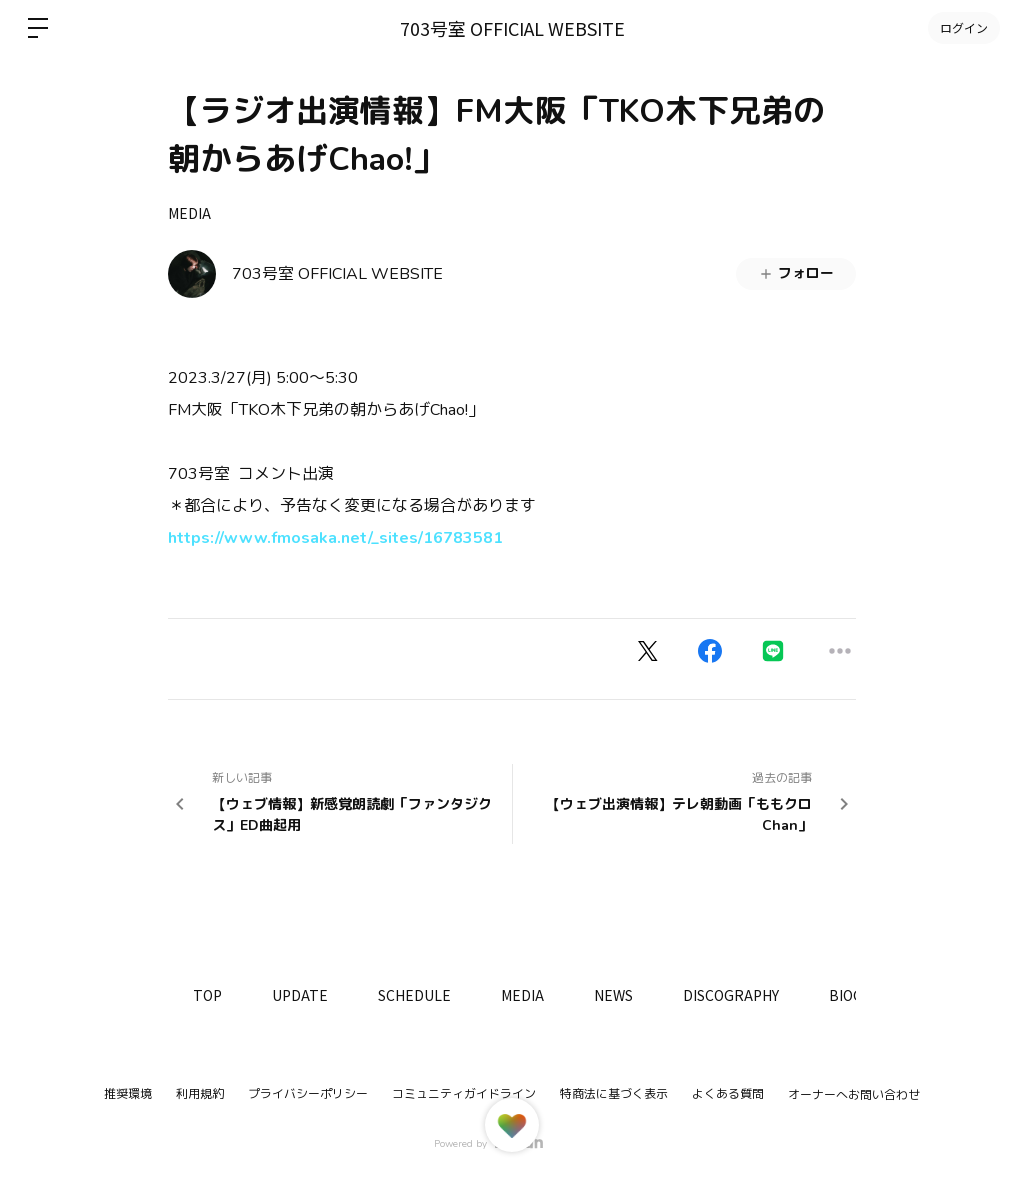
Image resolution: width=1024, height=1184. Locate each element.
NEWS (613, 995)
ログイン (964, 27)
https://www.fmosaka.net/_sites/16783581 (335, 538)
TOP (207, 995)
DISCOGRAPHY (731, 995)
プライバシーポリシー (308, 1094)
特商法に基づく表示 (614, 1094)
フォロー (796, 273)
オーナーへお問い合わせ (854, 1095)
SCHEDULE (414, 995)
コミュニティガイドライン (464, 1094)
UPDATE (300, 995)
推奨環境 (128, 1094)
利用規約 (200, 1094)
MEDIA (189, 213)
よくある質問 (728, 1094)
